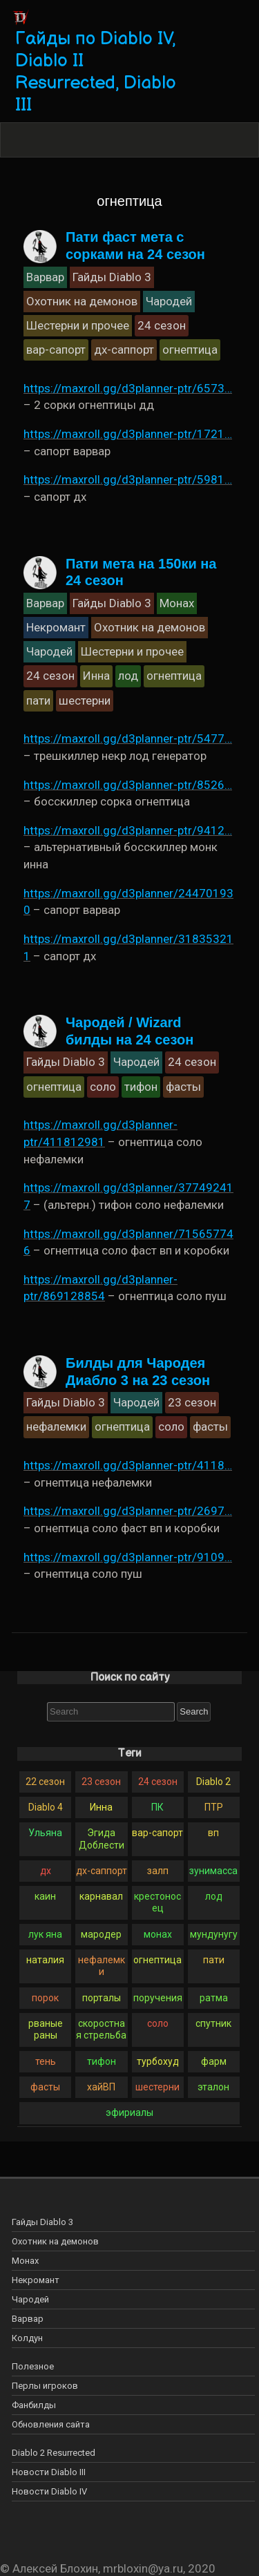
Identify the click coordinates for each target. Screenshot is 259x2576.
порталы (101, 1997)
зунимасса (213, 1870)
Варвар (28, 2318)
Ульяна (45, 1832)
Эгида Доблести (101, 1838)
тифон (101, 2061)
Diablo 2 (213, 1781)
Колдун (27, 2338)
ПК (157, 1807)
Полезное (33, 2366)
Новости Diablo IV (49, 2491)
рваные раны (45, 2029)
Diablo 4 (45, 1807)
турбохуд (158, 2061)
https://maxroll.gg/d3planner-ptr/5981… (127, 479)
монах (158, 1934)
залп (158, 1870)
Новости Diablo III (49, 2472)
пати (213, 1959)
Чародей (30, 2299)
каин (45, 1896)
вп (213, 1832)
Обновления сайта (51, 2424)
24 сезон (158, 1781)
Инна (101, 1807)
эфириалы (129, 2112)
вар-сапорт (157, 1832)
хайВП (101, 2086)
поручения (157, 1997)
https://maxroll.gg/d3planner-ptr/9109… (127, 1557)
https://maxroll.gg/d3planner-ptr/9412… (127, 830)
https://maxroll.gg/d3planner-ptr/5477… (127, 738)
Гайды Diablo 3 (42, 2222)
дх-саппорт (101, 1870)
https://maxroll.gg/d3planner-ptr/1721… (127, 434)
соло (158, 2023)
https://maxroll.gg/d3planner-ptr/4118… (127, 1465)
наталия (45, 1959)
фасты (45, 2086)
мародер (101, 1934)
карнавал (101, 1896)
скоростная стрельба (101, 2029)
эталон (213, 2086)
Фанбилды (34, 2405)
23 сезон (101, 1781)
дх (45, 1870)
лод (213, 1896)
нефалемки (101, 1965)
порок (45, 1997)
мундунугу (214, 1934)
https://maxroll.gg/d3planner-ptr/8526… (127, 785)
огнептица (157, 1959)
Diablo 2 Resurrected (53, 2453)
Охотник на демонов (55, 2241)
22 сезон (45, 1781)
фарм (214, 2061)
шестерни (157, 2086)
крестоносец (157, 1902)
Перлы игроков (45, 2386)
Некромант (35, 2280)
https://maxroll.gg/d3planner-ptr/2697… (127, 1511)
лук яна (45, 1934)
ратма (214, 1997)
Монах (25, 2260)
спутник (213, 2023)
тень (45, 2061)
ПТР (213, 1807)
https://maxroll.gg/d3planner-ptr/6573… (127, 388)
